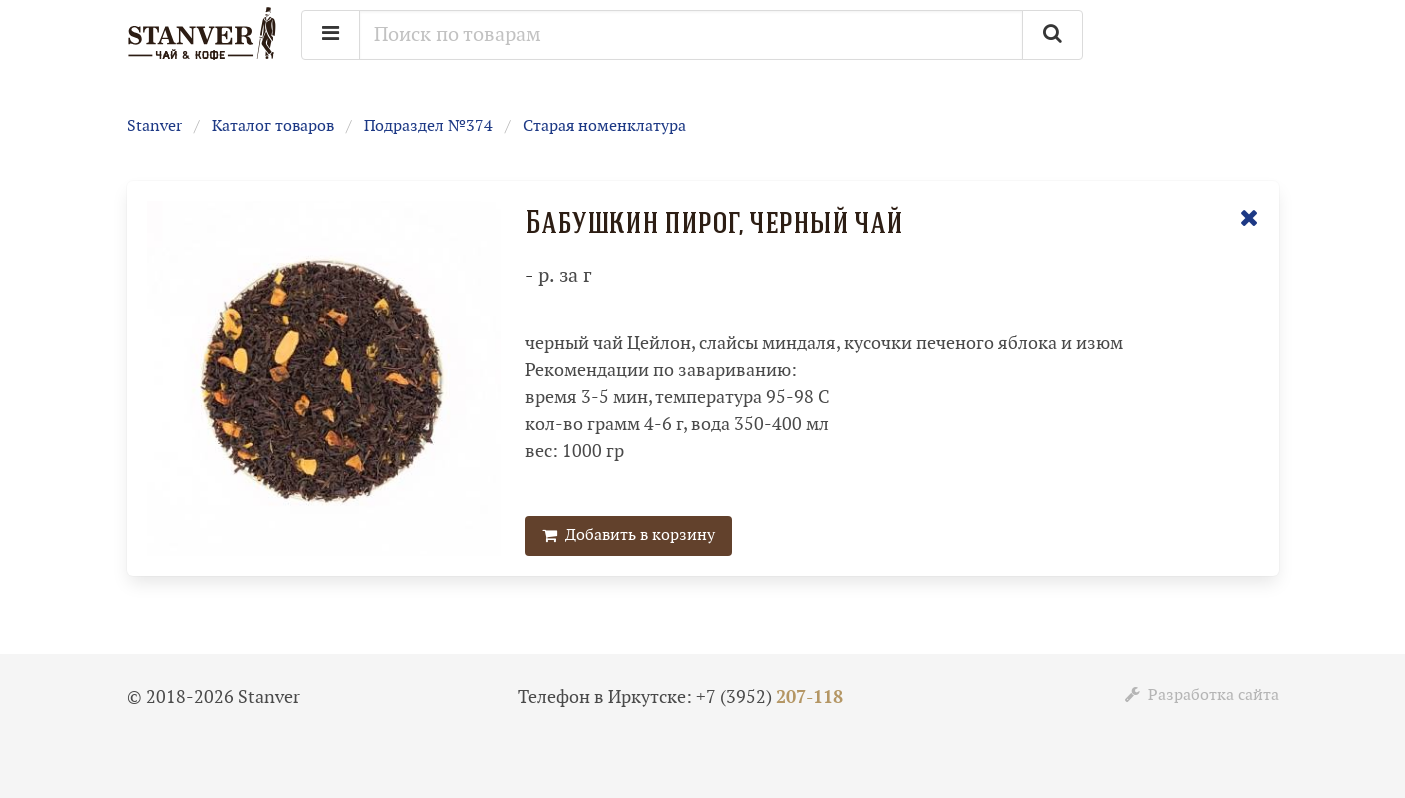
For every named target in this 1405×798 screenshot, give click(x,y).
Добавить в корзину (628, 535)
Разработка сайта (1202, 695)
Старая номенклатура (604, 126)
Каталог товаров (273, 126)
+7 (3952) (769, 697)
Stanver (154, 126)
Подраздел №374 (428, 126)
